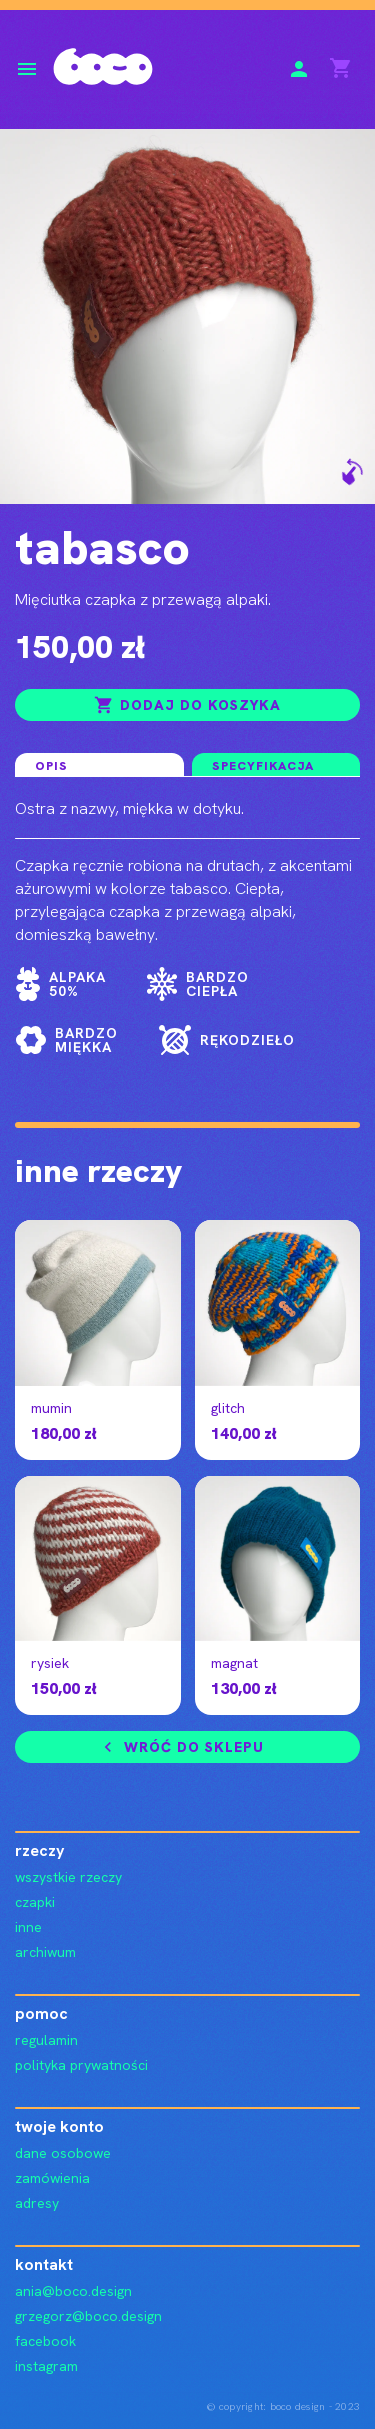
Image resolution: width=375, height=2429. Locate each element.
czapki (35, 1902)
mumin (51, 1408)
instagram (46, 2366)
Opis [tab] (51, 766)
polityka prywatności (81, 2065)
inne (28, 1927)
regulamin (46, 2040)
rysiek (50, 1663)
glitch (228, 1408)
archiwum (45, 1952)
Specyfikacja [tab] (263, 766)
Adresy (37, 2203)
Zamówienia (52, 2178)
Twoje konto (59, 2126)
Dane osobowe (63, 2153)
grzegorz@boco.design (88, 2316)
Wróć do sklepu (181, 1747)
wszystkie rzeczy (68, 1877)
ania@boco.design (73, 2291)
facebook (45, 2341)
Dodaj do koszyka (187, 705)
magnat (234, 1663)
